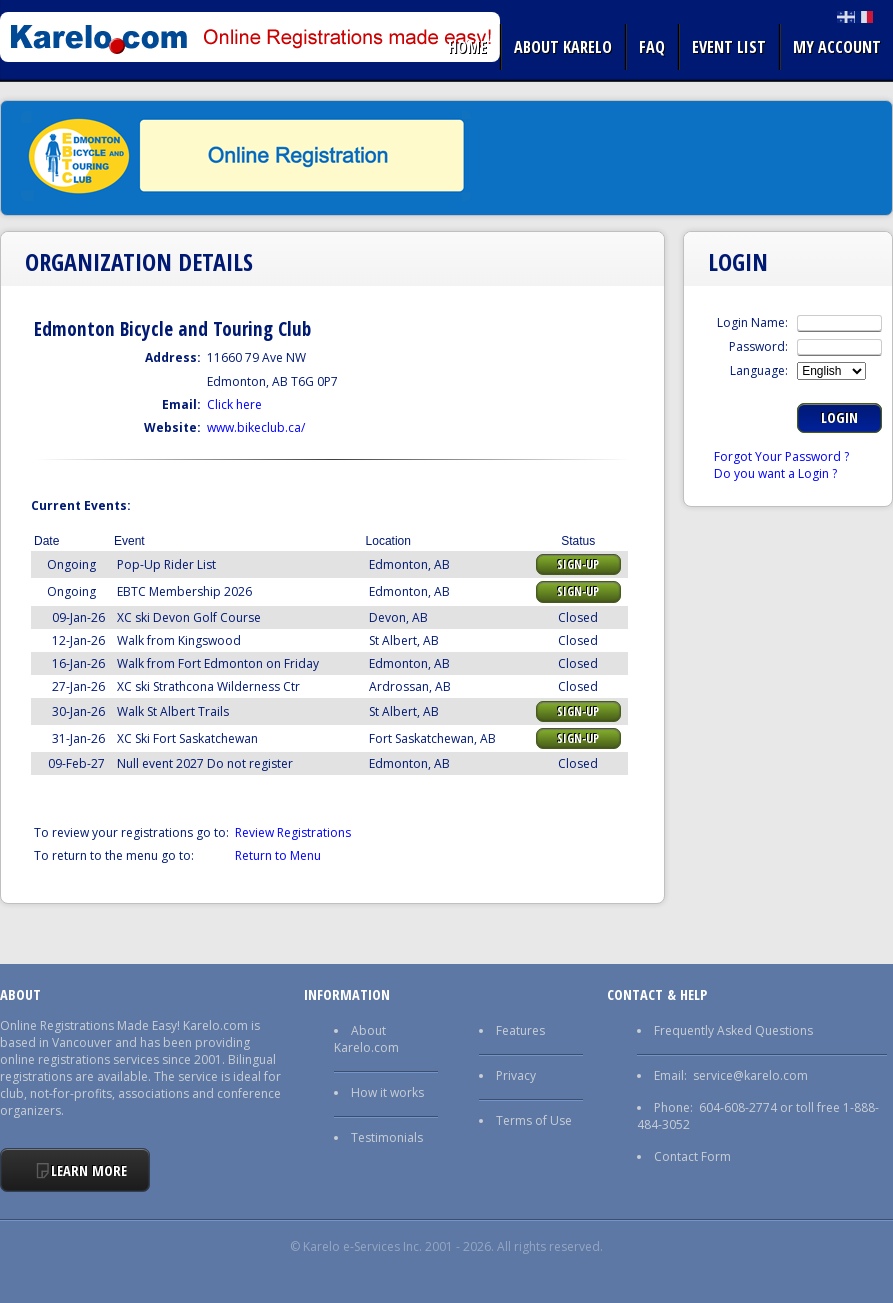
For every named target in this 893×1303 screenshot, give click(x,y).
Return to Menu (278, 855)
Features (520, 1030)
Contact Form (692, 1156)
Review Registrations (293, 832)
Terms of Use (534, 1120)
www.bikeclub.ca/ (256, 427)
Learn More (89, 1170)
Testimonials (387, 1137)
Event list (729, 47)
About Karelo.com (366, 1039)
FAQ (652, 47)
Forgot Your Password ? (781, 456)
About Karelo (563, 47)
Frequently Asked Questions (733, 1030)
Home (467, 47)
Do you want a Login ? (775, 473)
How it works (387, 1092)
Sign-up (578, 564)
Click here (234, 404)
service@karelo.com (750, 1075)
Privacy (516, 1075)
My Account (837, 47)
